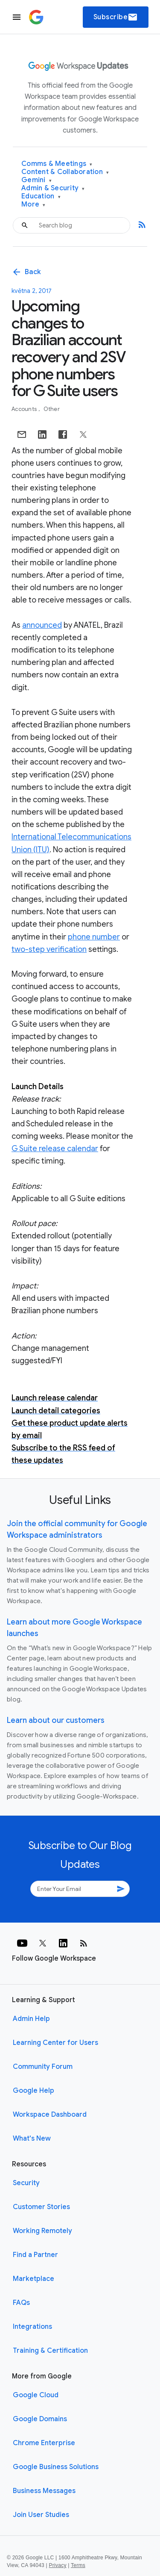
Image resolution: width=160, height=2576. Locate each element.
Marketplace (33, 2279)
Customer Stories (41, 2207)
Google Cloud (35, 2395)
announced (42, 625)
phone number (94, 937)
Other (52, 409)
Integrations (32, 2326)
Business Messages (44, 2491)
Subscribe (115, 17)
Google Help (33, 2090)
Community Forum (43, 2066)
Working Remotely (42, 2231)
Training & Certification (50, 2350)
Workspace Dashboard (50, 2114)
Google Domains (40, 2419)
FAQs (21, 2302)
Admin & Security (53, 188)
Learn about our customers (56, 1720)
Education (41, 196)
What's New (32, 2138)
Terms (78, 2565)
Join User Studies (41, 2515)
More (33, 205)
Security (26, 2183)
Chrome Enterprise (44, 2443)
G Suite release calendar (55, 1148)
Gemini (36, 180)
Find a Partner (35, 2255)
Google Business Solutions (56, 2467)
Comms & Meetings (57, 164)
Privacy (58, 2565)
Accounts (25, 409)
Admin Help (31, 2019)
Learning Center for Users (55, 2042)
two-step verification (49, 949)
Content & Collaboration (65, 172)
